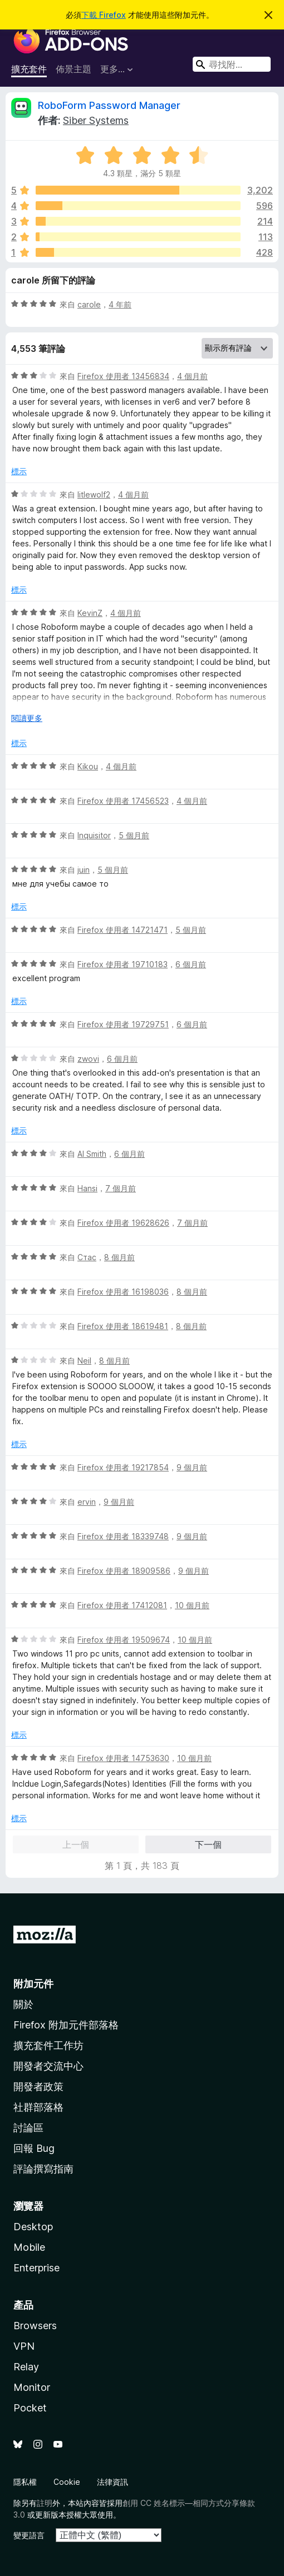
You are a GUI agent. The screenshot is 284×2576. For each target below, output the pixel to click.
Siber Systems (96, 120)
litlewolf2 (93, 494)
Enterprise (36, 2268)
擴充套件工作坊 (48, 2045)
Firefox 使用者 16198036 (123, 1291)
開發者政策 (38, 2086)
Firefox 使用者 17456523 (123, 800)
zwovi (88, 1058)
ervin (86, 1501)
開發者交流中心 (48, 2066)
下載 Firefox (103, 14)
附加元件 (33, 1984)
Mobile (29, 2247)
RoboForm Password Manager (109, 105)
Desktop (33, 2226)
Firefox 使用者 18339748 (123, 1536)
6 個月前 (190, 964)
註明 (44, 2503)
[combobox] (232, 64)
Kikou (87, 766)
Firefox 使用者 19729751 (123, 1024)
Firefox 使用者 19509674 (123, 1639)
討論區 (28, 2128)
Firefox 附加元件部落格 (66, 2025)
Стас (86, 1257)
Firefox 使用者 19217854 (123, 1467)
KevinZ (89, 613)
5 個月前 (134, 835)
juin (83, 869)
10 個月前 (192, 1605)
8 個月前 (119, 1257)
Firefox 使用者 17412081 (122, 1605)
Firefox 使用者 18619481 (122, 1326)
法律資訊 (112, 2482)
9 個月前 (192, 1467)
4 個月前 (192, 376)
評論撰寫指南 (43, 2169)
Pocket (30, 2408)
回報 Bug (34, 2148)
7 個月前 (120, 1188)
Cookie (66, 2482)
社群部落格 (38, 2107)
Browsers (35, 2325)
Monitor (31, 2387)
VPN (24, 2346)
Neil (84, 1360)
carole (89, 304)
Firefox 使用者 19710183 (122, 964)
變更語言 (29, 2535)
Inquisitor (94, 835)
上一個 (75, 1844)
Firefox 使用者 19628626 (123, 1222)
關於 (23, 2004)
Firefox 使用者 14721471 (122, 929)
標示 (19, 471)
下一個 (208, 1844)
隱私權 (25, 2482)
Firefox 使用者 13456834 (123, 376)
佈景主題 (73, 68)
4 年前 (120, 304)
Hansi (87, 1188)
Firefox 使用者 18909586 (123, 1570)
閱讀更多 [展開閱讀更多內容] (26, 718)
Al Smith (91, 1153)
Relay (26, 2367)
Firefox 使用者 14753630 (123, 1758)
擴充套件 (29, 68)
